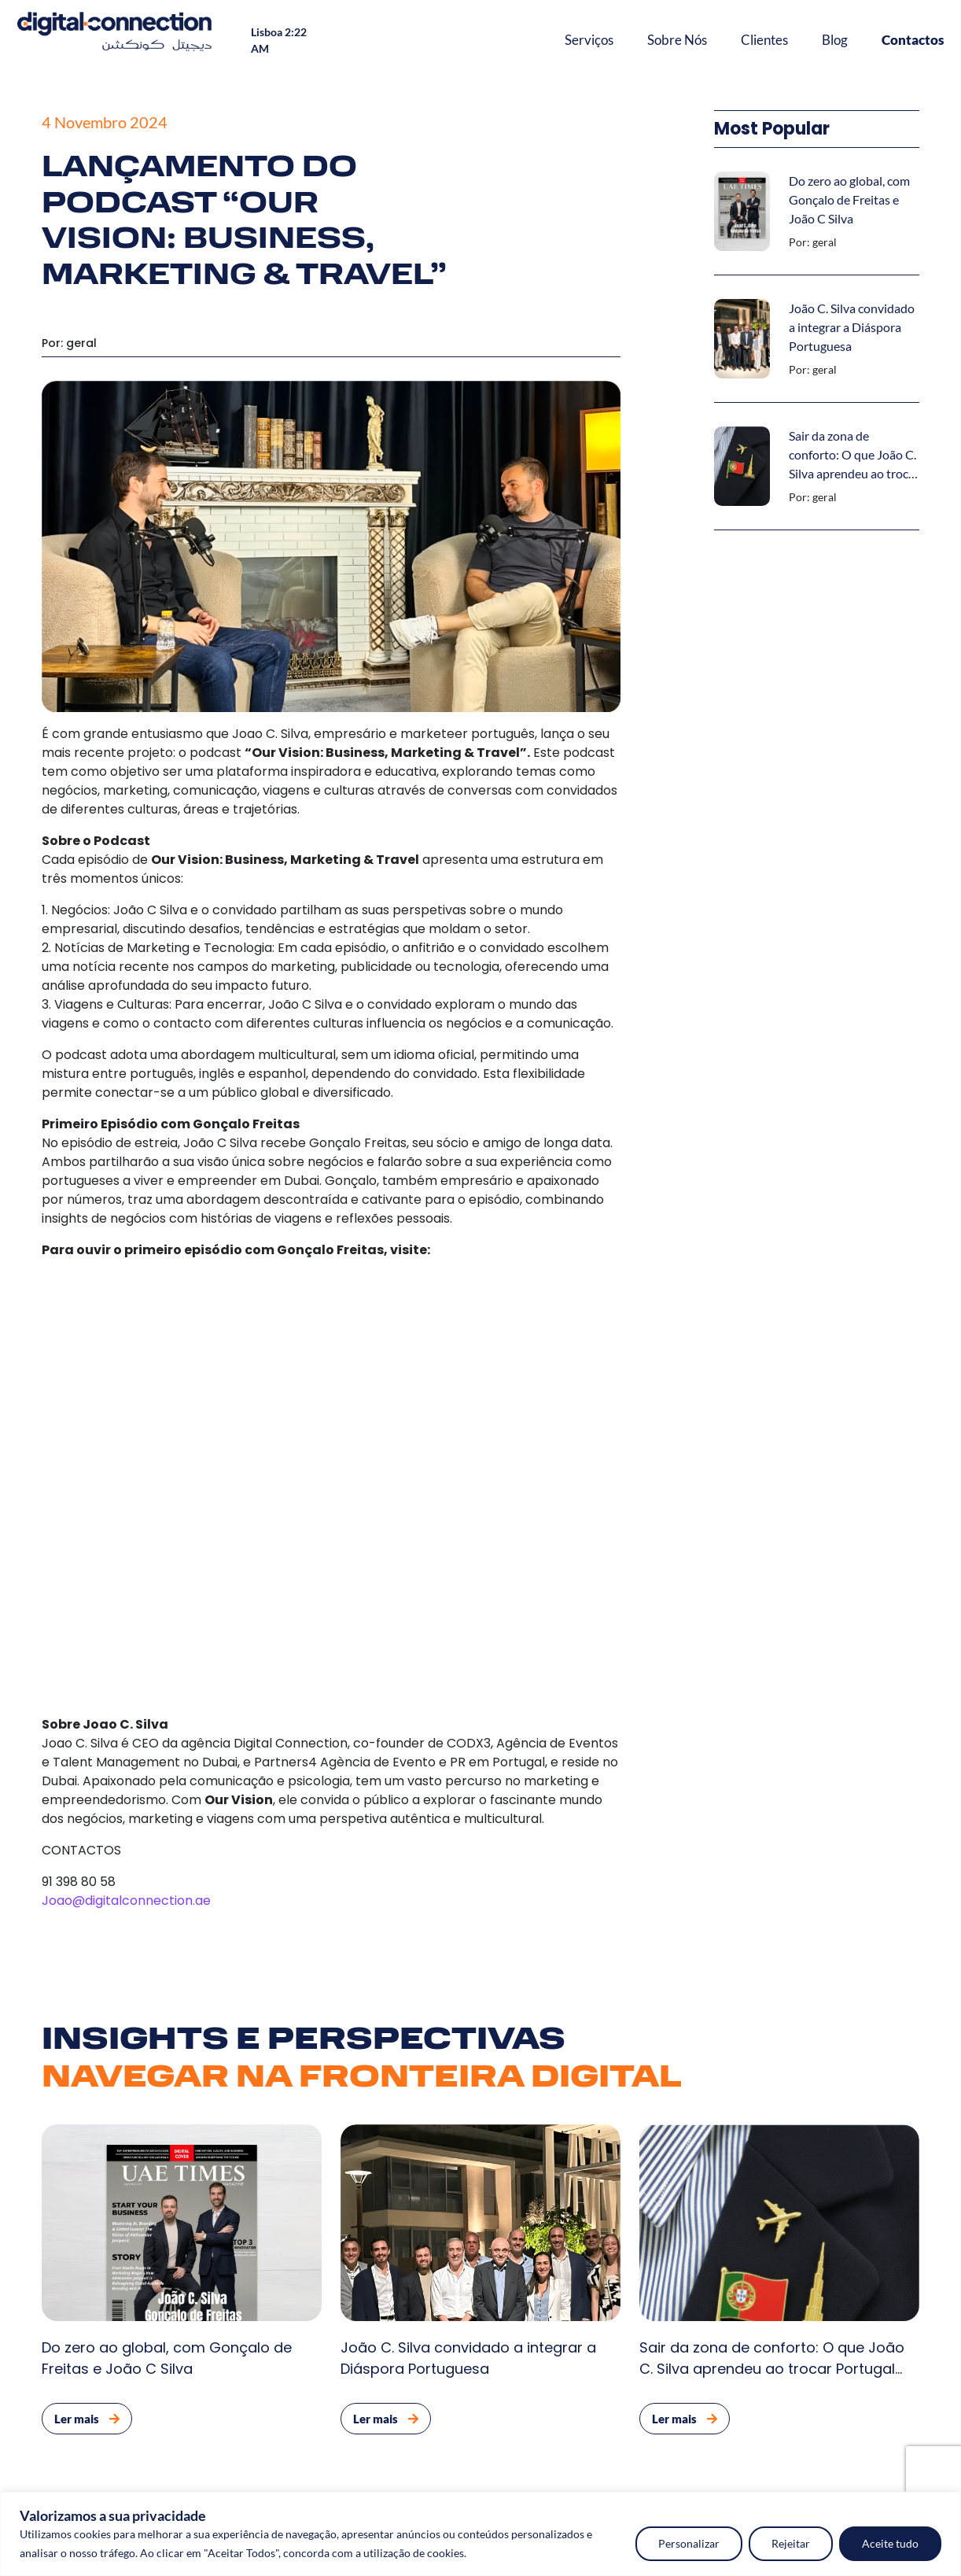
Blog (835, 39)
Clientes (764, 39)
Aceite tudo (890, 2543)
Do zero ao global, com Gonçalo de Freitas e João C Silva (849, 199)
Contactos (913, 39)
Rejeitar (790, 2543)
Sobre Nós (677, 39)
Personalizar (689, 2543)
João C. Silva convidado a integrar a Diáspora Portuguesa (852, 327)
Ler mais (87, 2419)
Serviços (589, 39)
